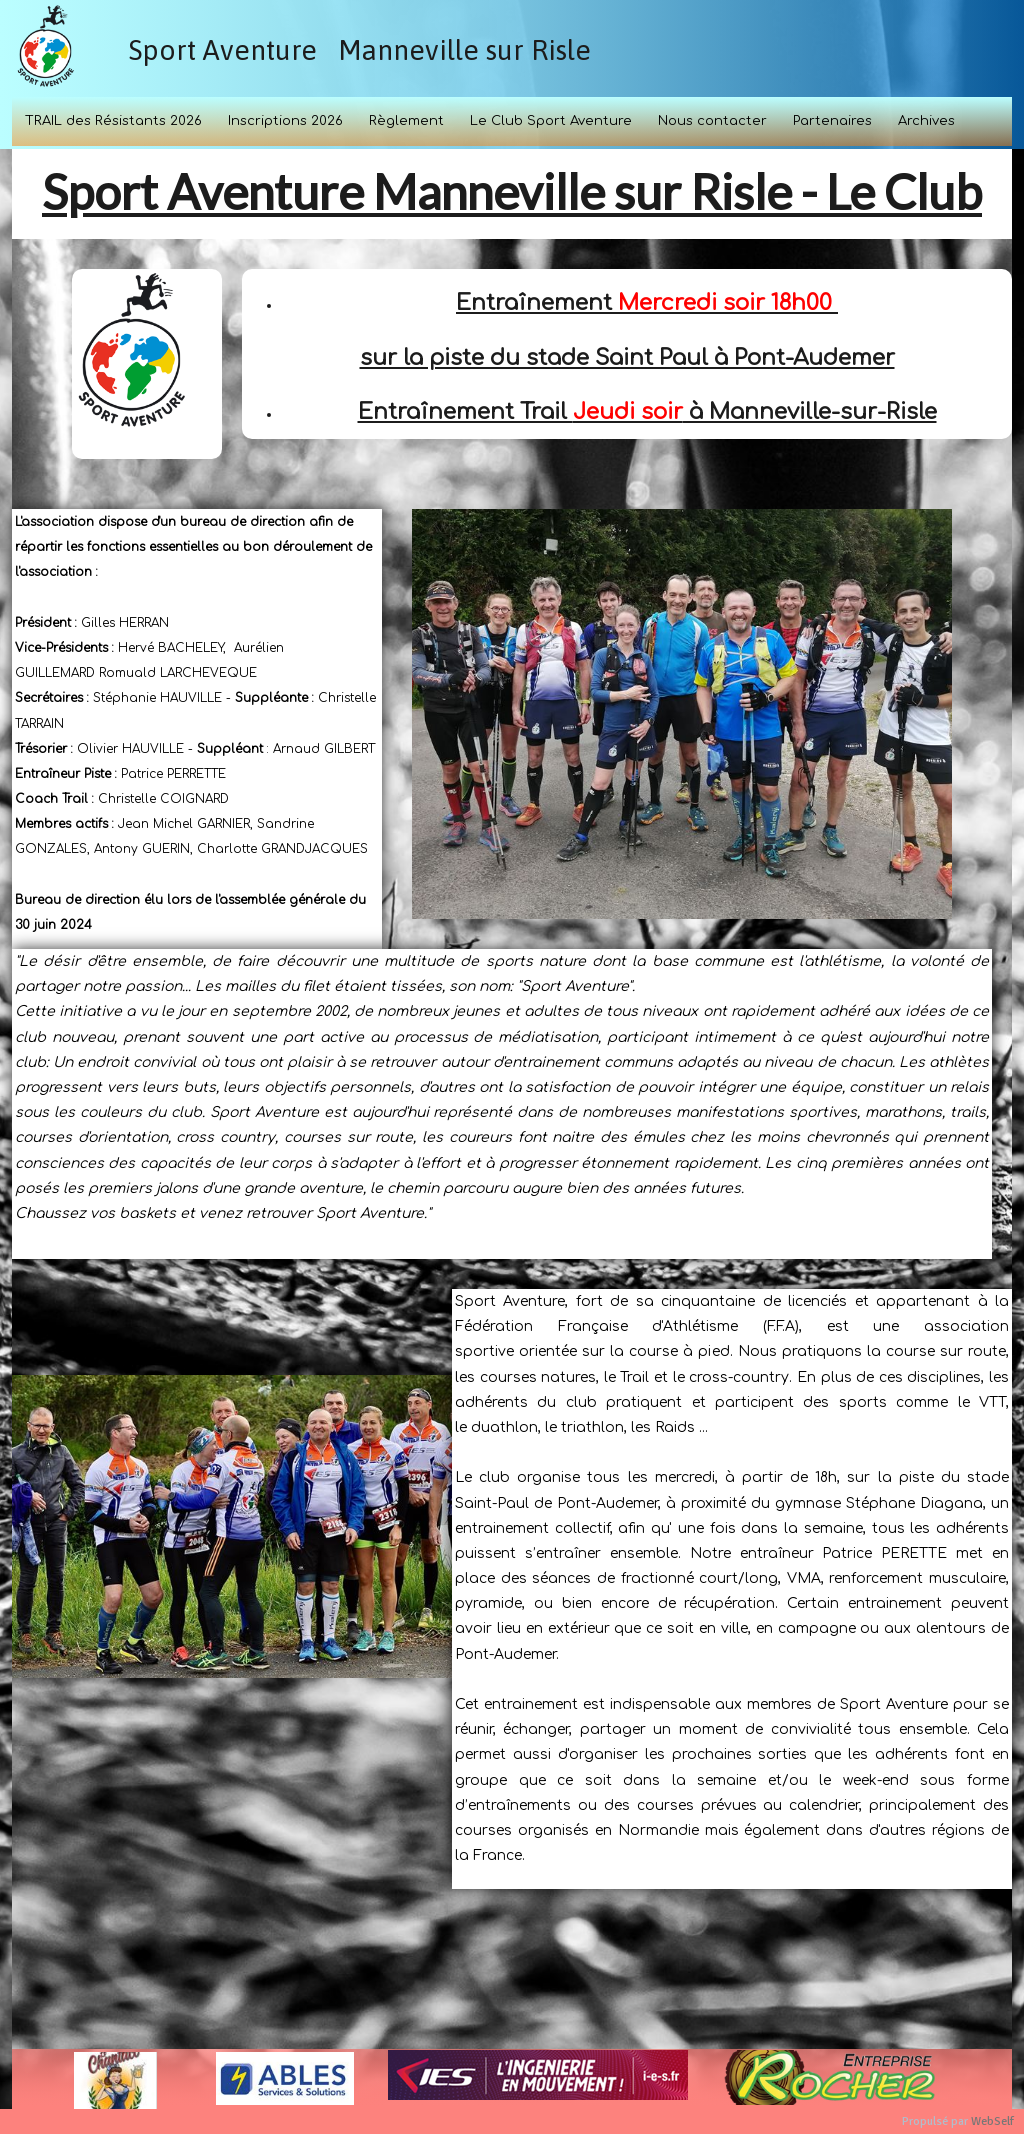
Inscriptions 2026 (285, 121)
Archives (926, 121)
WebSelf (992, 2121)
